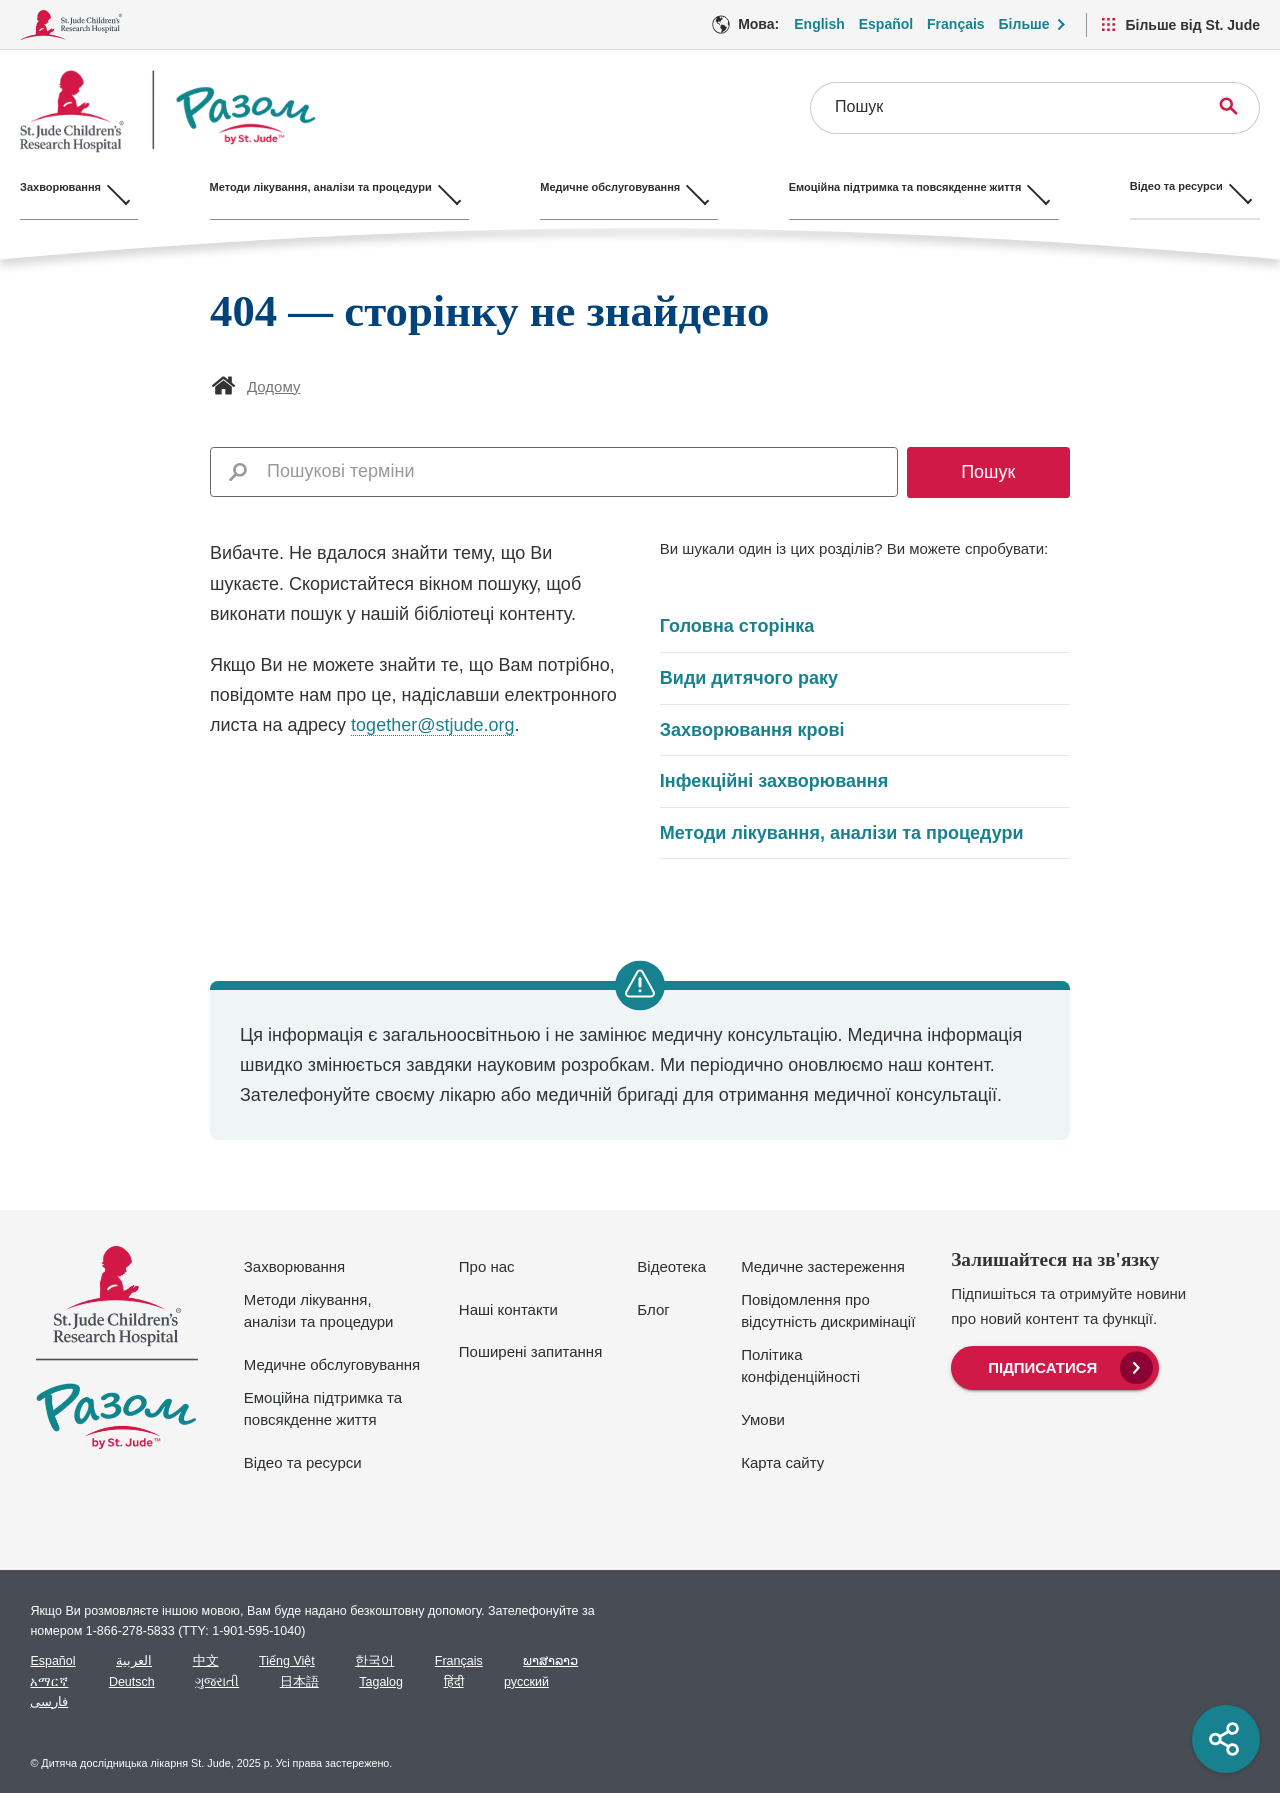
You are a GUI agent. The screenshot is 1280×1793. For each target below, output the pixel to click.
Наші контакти (508, 1309)
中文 (206, 1661)
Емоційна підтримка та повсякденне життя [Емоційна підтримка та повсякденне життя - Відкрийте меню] (921, 186)
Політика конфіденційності (800, 1366)
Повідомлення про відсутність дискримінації (828, 1311)
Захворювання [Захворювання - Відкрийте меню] (60, 186)
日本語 (299, 1682)
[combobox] (576, 471)
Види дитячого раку (749, 678)
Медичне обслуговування (332, 1364)
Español (52, 1661)
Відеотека (671, 1266)
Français (459, 1661)
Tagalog (381, 1682)
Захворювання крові (752, 730)
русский (526, 1682)
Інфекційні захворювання (774, 781)
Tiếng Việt (287, 1661)
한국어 (374, 1661)
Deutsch (132, 1682)
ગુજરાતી (217, 1682)
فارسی (49, 1702)
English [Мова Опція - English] (819, 24)
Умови (763, 1419)
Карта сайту (782, 1462)
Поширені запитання (530, 1351)
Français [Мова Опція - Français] (956, 24)
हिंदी (454, 1682)
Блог (653, 1309)
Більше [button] (1024, 24)
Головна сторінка (737, 626)
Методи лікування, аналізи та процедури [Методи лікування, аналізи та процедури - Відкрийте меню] (326, 186)
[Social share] (1226, 1739)
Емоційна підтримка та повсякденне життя (323, 1409)
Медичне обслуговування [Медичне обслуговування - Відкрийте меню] (621, 186)
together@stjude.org (432, 725)
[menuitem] (1055, 1366)
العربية (134, 1661)
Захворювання (294, 1266)
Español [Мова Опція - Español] (886, 24)
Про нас (487, 1266)
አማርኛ (49, 1682)
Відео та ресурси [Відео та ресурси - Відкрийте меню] (1197, 186)
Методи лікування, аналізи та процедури (842, 833)
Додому (273, 386)
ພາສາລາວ (550, 1661)
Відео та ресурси (303, 1462)
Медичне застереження (823, 1266)
